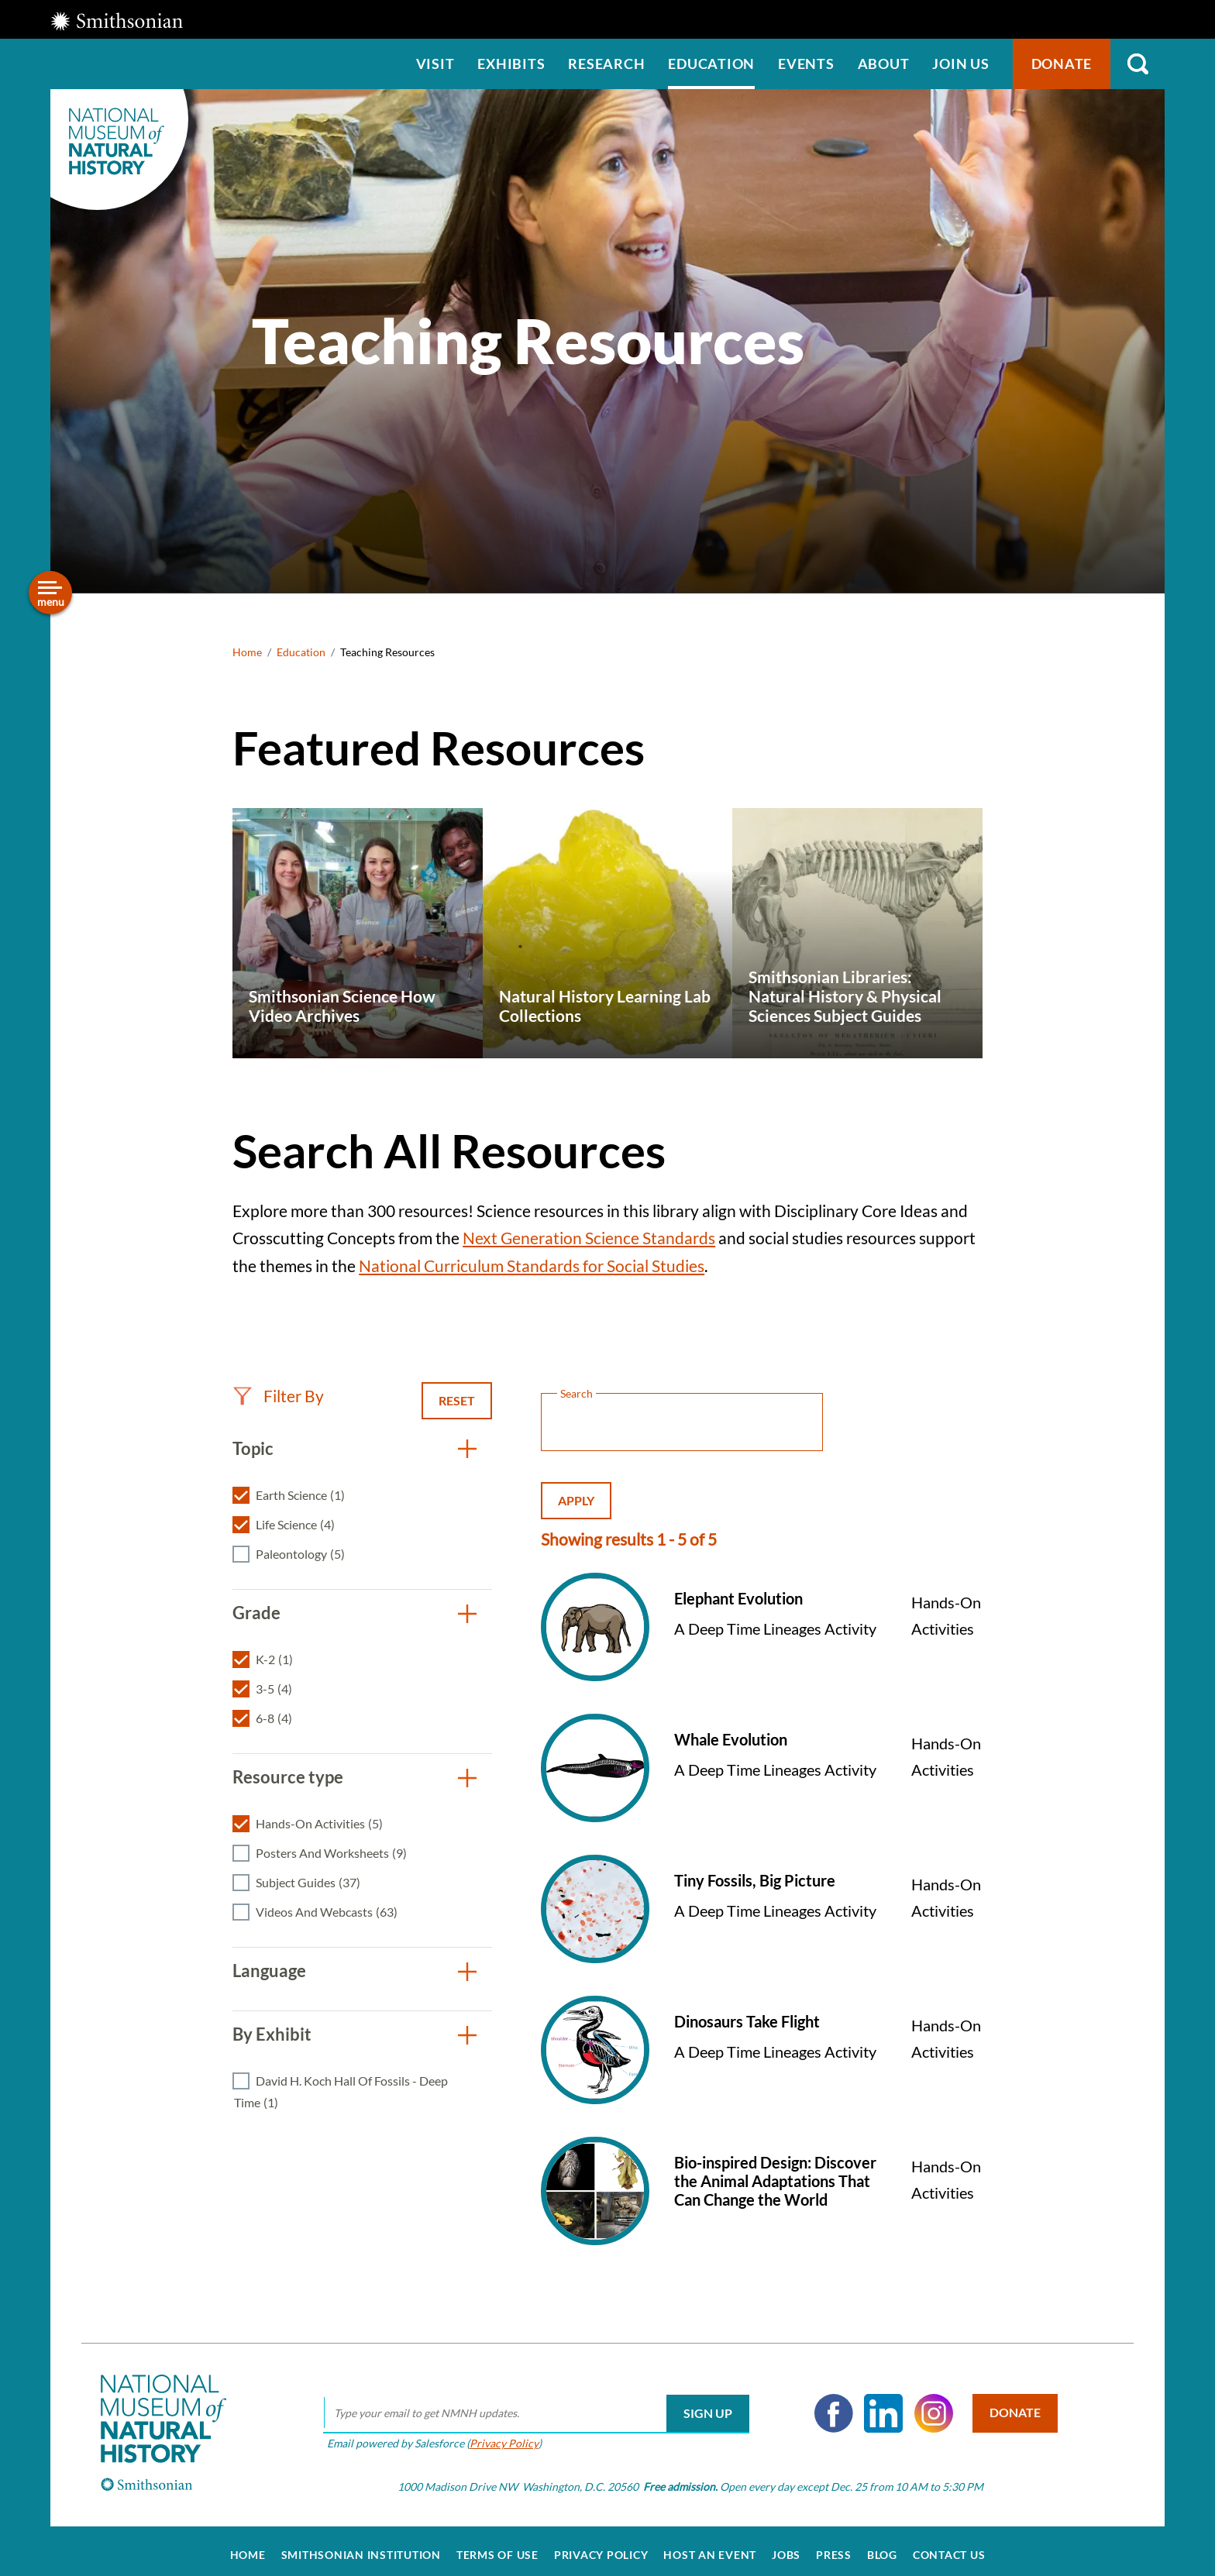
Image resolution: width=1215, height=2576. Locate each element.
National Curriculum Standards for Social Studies (531, 1265)
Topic (253, 1448)
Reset (457, 1400)
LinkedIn (878, 2404)
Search (1137, 64)
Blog (882, 2546)
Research (606, 63)
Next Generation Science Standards (589, 1237)
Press (834, 2546)
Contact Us (949, 2546)
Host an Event (709, 2546)
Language (269, 1970)
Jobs (786, 2546)
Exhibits (511, 63)
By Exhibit (271, 2034)
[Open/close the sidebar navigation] (50, 592)
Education (711, 63)
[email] (531, 2404)
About (884, 63)
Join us (960, 63)
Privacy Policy (498, 2433)
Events (806, 63)
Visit (435, 63)
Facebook (828, 2404)
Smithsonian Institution (361, 2546)
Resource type (287, 1776)
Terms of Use (497, 2546)
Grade (256, 1612)
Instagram (928, 2404)
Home (247, 652)
